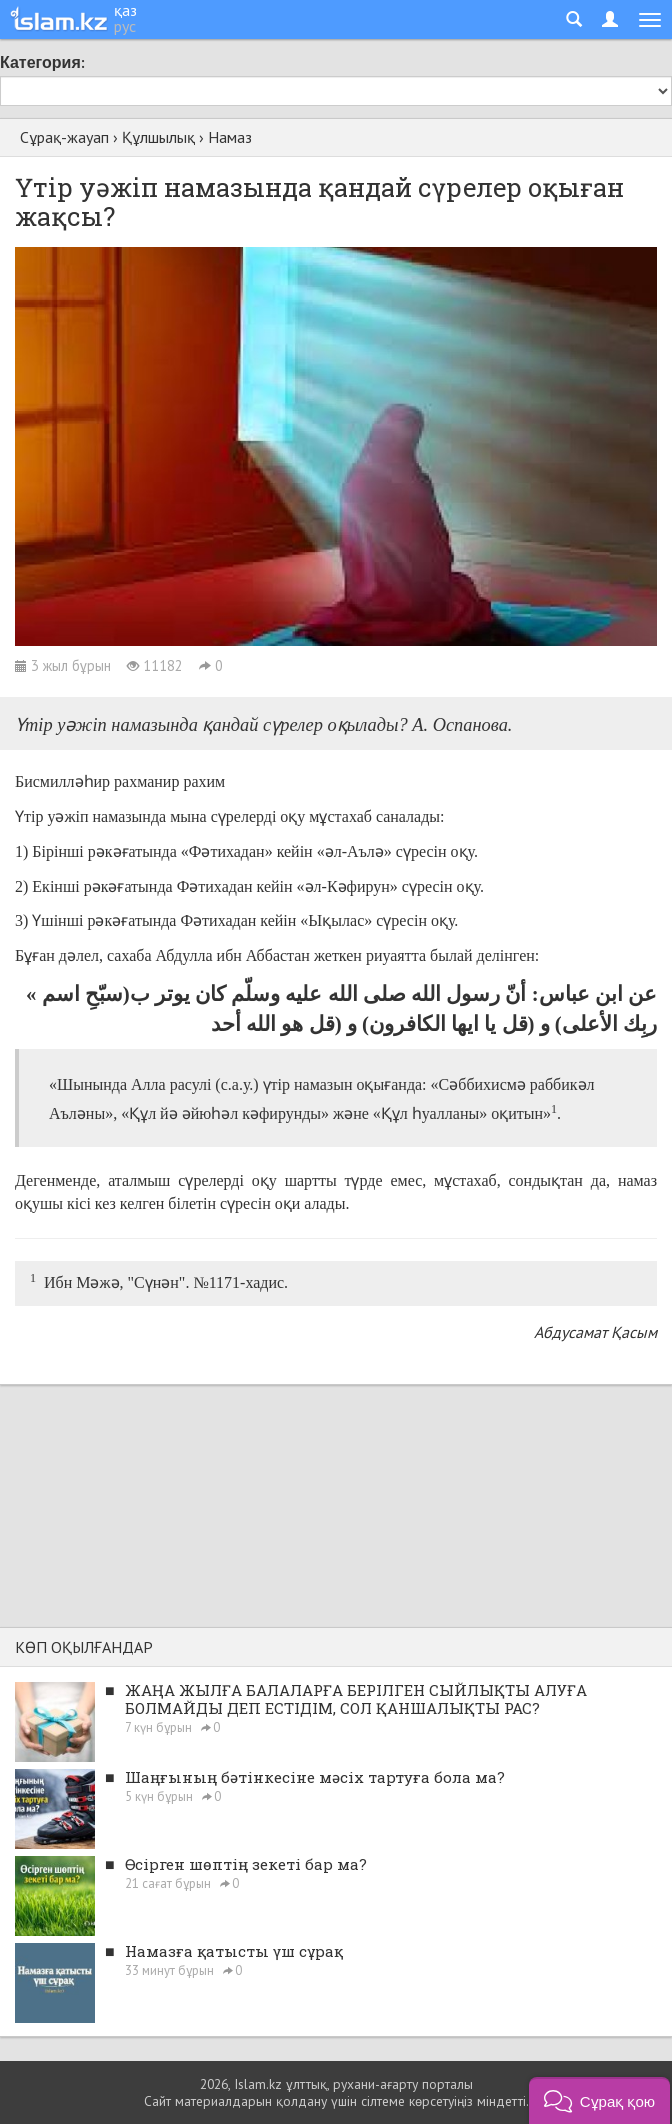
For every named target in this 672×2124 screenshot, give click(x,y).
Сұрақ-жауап (64, 137)
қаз (125, 10)
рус (125, 26)
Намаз (230, 137)
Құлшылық (158, 137)
